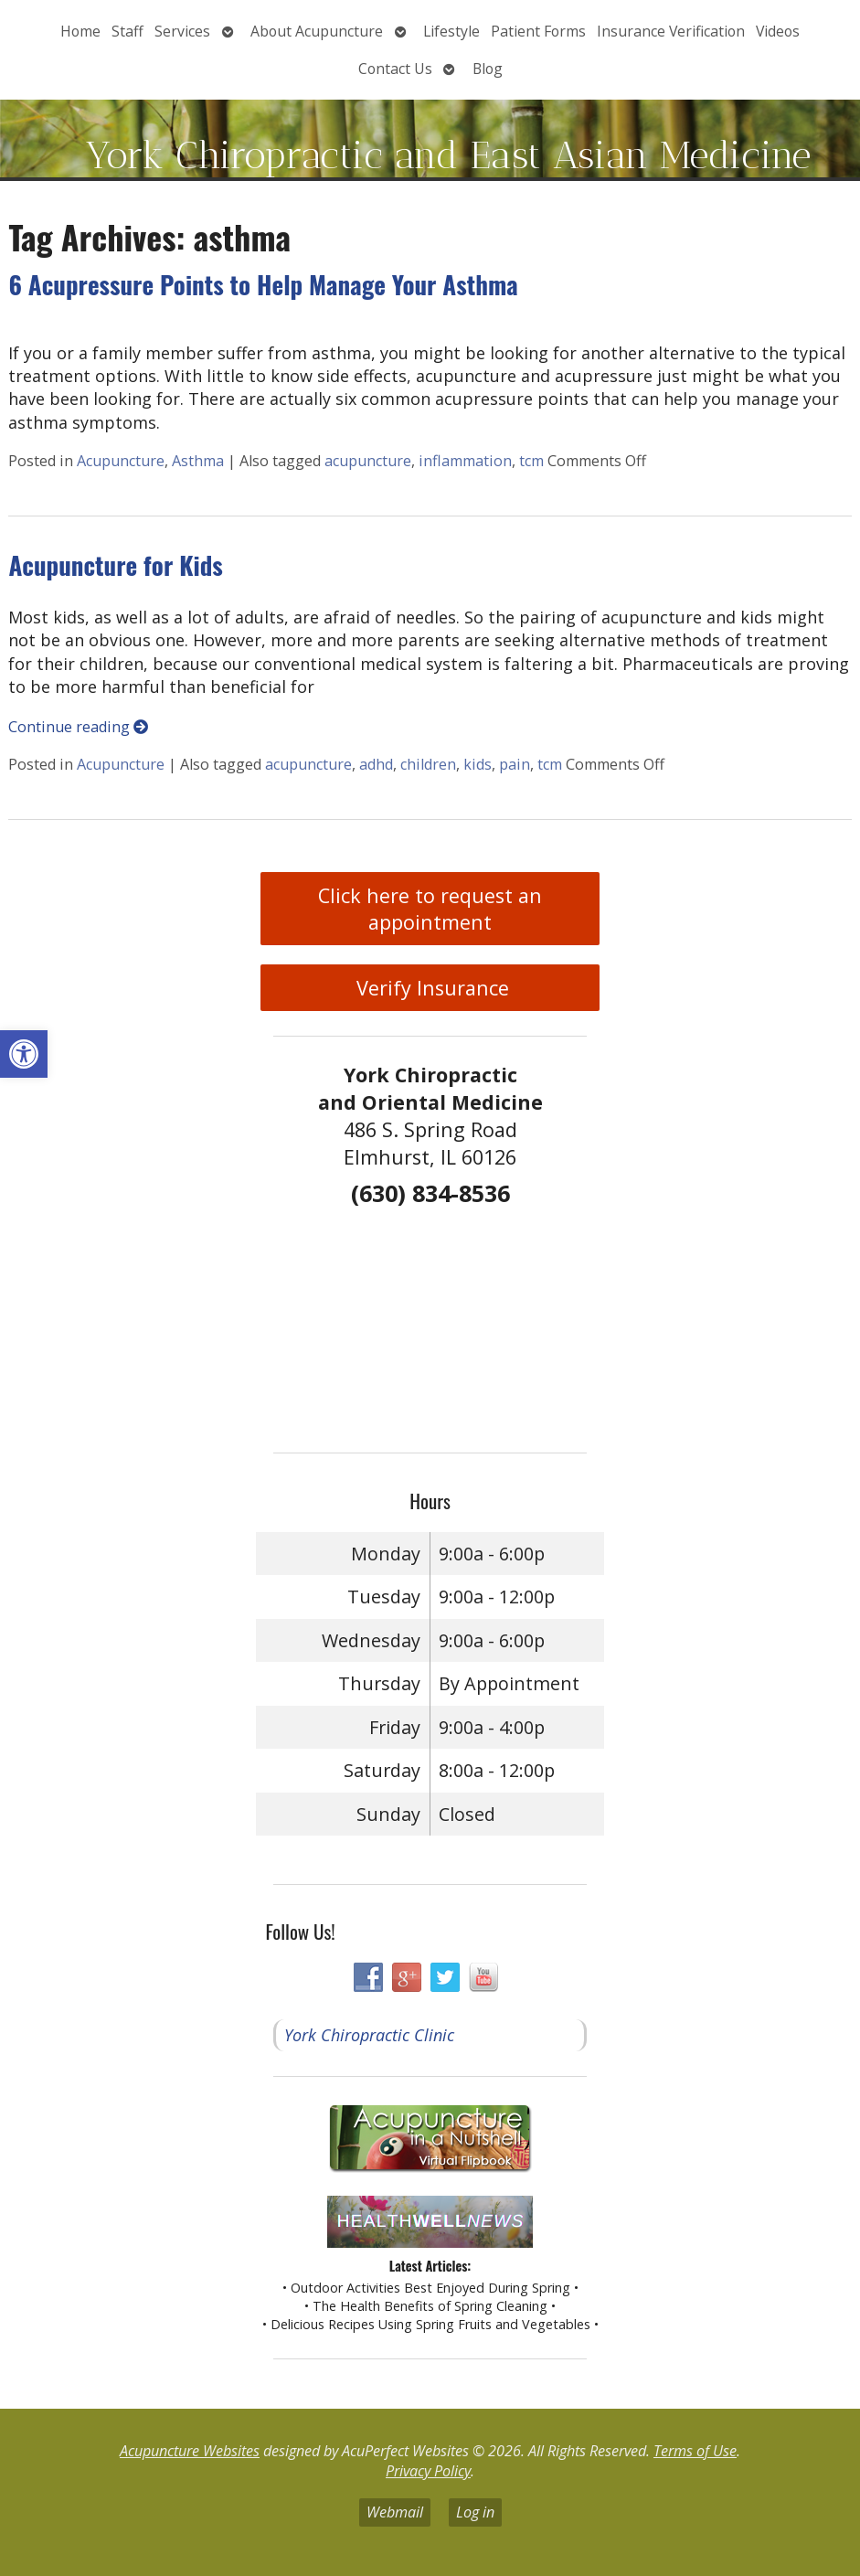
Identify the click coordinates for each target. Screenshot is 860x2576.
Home (80, 31)
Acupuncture (121, 461)
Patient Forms (538, 31)
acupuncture (367, 461)
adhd (376, 764)
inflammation (465, 461)
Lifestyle (451, 31)
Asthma (198, 461)
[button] (24, 1054)
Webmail (394, 2512)
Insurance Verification (671, 31)
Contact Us (395, 69)
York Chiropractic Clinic (369, 2035)
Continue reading (78, 727)
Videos (778, 31)
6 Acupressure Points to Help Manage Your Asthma (262, 284)
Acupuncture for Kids (115, 565)
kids (477, 764)
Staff (127, 31)
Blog (487, 69)
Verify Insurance (430, 987)
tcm (531, 461)
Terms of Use (695, 2451)
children (428, 764)
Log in (475, 2512)
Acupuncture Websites (190, 2451)
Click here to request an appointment (430, 908)
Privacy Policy (428, 2471)
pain (514, 764)
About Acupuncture (316, 31)
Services (182, 31)
